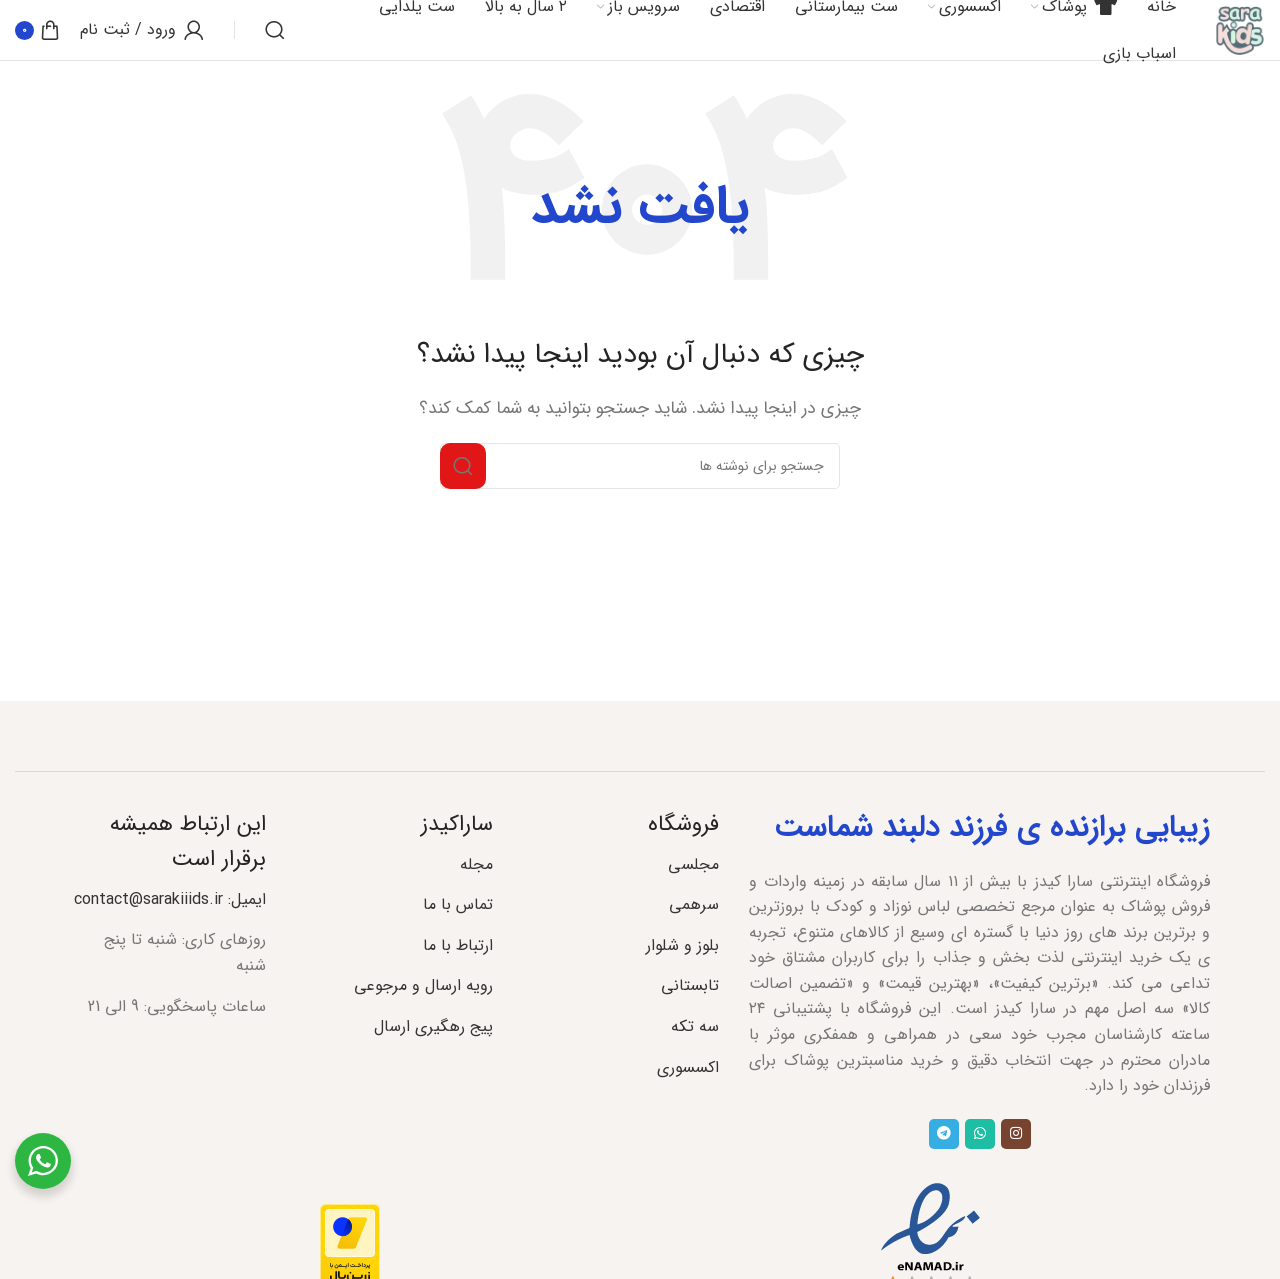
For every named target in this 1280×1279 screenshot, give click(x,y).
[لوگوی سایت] (1240, 29)
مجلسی (693, 864)
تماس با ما (458, 904)
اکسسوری (688, 1067)
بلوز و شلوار (682, 945)
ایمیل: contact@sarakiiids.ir (170, 899)
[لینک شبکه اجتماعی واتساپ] (980, 1134)
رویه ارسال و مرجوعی (423, 985)
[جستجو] (275, 30)
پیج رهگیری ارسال (433, 1026)
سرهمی (694, 904)
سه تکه (695, 1026)
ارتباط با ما (458, 945)
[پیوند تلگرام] (944, 1134)
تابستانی (690, 985)
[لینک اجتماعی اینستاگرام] (1016, 1134)
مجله (476, 864)
